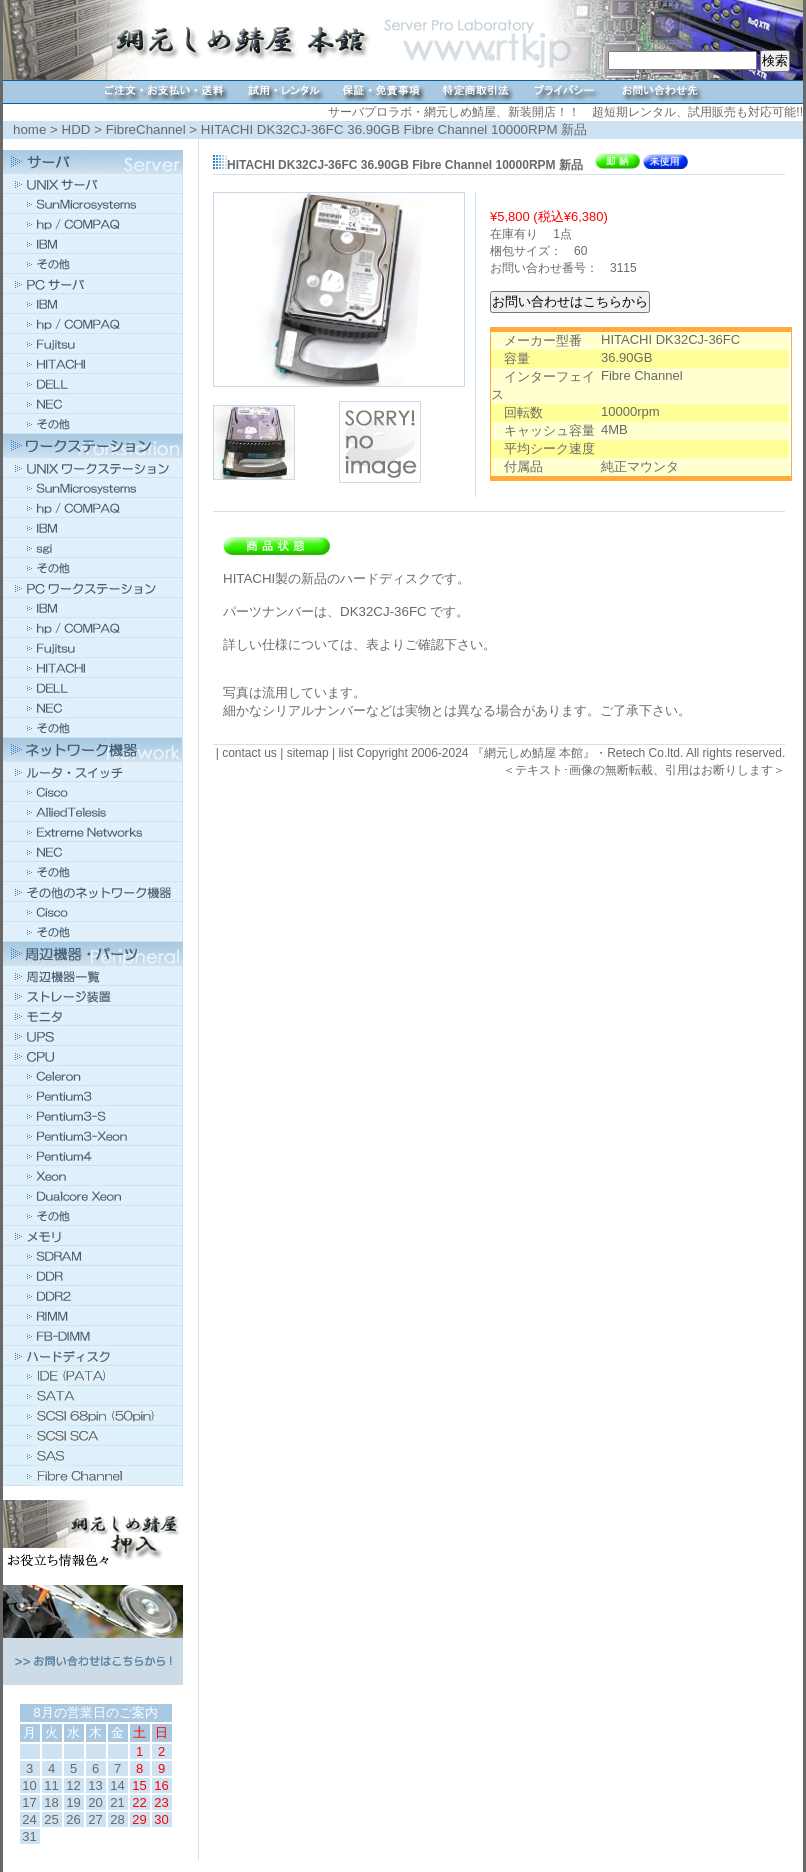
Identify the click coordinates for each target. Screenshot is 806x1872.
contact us (249, 753)
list (345, 753)
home (29, 129)
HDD (76, 129)
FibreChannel (146, 129)
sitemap (308, 753)
